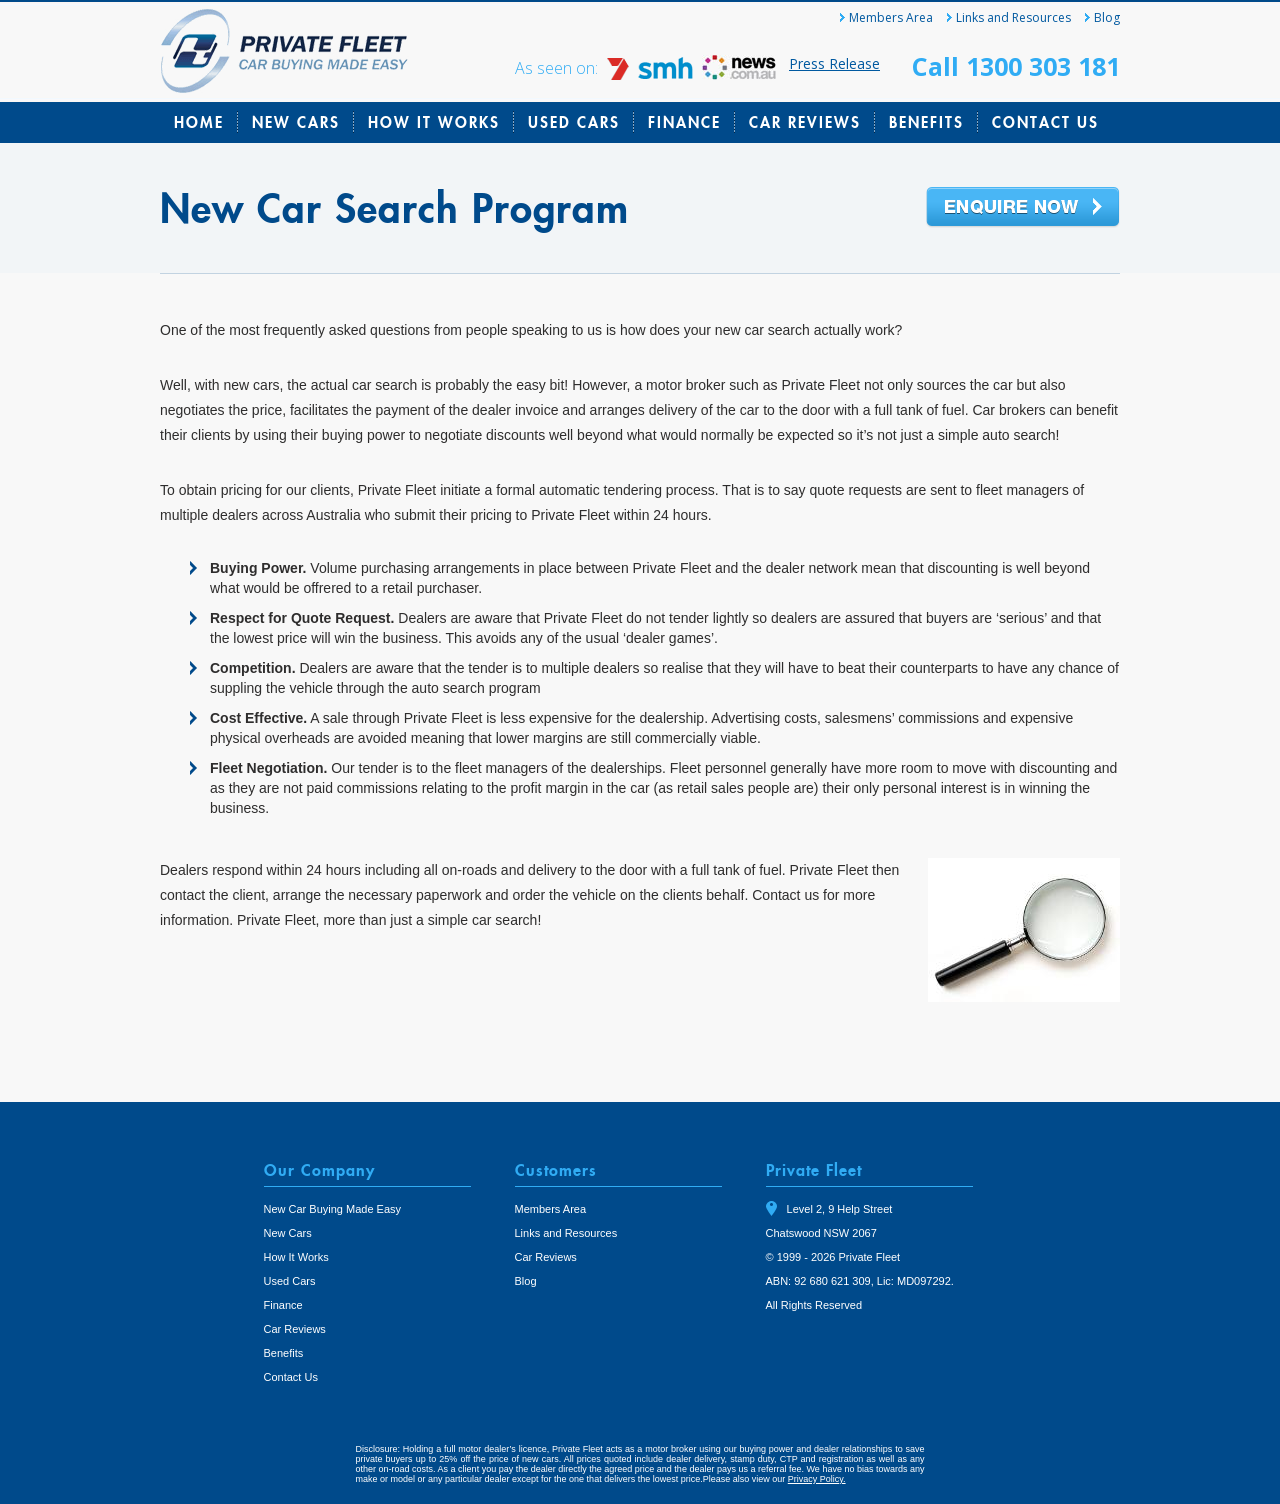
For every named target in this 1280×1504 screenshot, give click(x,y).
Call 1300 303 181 (1016, 66)
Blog (1107, 17)
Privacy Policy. (817, 1479)
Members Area (891, 17)
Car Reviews (805, 122)
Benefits (926, 122)
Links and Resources (1013, 17)
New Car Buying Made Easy (333, 1209)
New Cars (296, 122)
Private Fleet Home (284, 51)
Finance (684, 122)
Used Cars (574, 122)
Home (199, 122)
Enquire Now (1023, 208)
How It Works (434, 122)
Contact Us (1045, 122)
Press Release (834, 63)
